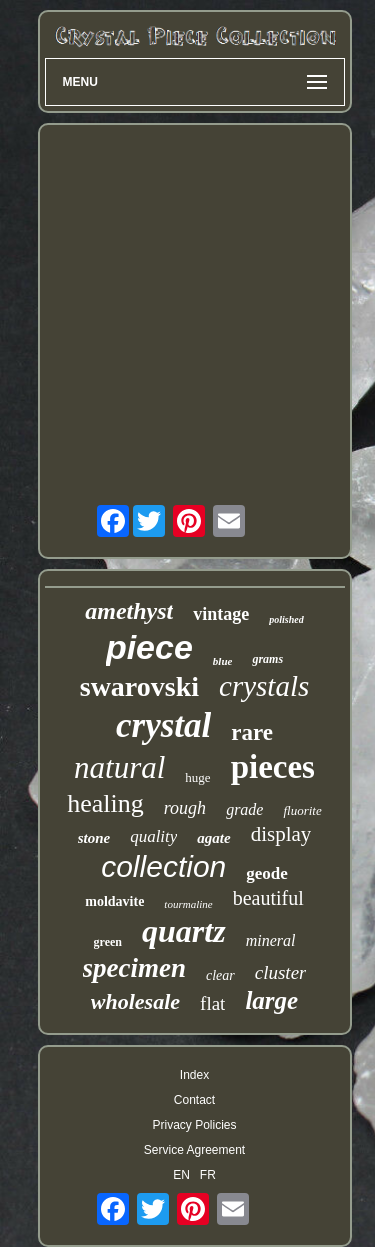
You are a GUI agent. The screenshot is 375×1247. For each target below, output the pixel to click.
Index (194, 1075)
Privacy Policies (194, 1125)
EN (181, 1175)
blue (223, 661)
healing (105, 803)
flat (212, 1003)
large (271, 1000)
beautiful (268, 898)
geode (267, 873)
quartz (184, 931)
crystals (264, 686)
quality (153, 836)
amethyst (129, 611)
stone (94, 838)
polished (286, 619)
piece (149, 647)
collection (163, 866)
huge (197, 777)
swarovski (139, 686)
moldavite (114, 901)
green (108, 942)
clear (220, 975)
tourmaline (188, 904)
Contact (194, 1100)
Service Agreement (194, 1150)
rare (252, 732)
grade (244, 809)
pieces (273, 767)
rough (185, 808)
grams (267, 659)
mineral (271, 940)
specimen (134, 968)
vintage (221, 614)
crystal (163, 725)
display (281, 834)
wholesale (135, 1001)
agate (213, 838)
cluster (281, 972)
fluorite (302, 810)
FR (208, 1175)
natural (119, 767)
